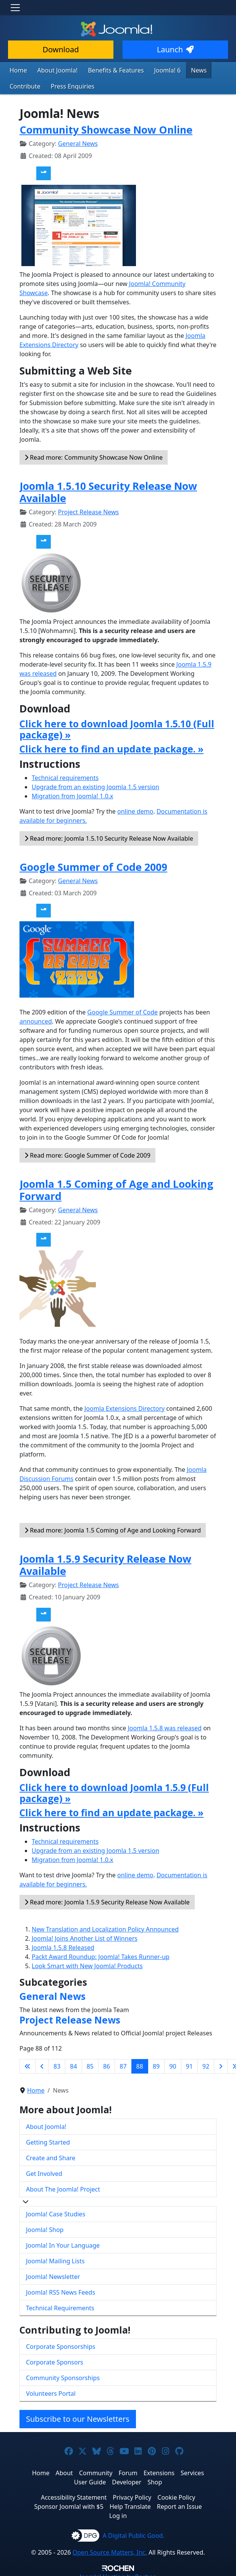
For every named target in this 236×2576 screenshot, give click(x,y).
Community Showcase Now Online (105, 128)
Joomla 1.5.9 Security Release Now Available (105, 1563)
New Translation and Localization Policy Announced (105, 1927)
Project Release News (88, 510)
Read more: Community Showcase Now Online (93, 455)
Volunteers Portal (51, 2391)
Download (60, 49)
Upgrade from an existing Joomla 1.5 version (95, 785)
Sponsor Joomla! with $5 (68, 2504)
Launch (175, 49)
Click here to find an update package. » (111, 747)
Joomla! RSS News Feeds (60, 2290)
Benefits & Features (106, 69)
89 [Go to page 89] (156, 2064)
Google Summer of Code (122, 1010)
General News (78, 141)
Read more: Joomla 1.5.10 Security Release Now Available (108, 836)
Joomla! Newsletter (53, 2274)
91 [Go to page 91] (189, 2064)
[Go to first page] (27, 2064)
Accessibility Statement (74, 2495)
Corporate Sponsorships (60, 2344)
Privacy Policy (132, 2495)
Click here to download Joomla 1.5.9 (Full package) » (114, 1790)
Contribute (23, 84)
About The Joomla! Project (63, 2187)
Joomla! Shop (44, 2227)
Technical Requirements (60, 2305)
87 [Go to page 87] (123, 2064)
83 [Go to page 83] (56, 2064)
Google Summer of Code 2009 (93, 865)
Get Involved (44, 2171)
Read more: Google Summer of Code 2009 (87, 1153)
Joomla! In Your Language (63, 2243)
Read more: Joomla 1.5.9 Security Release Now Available (107, 1900)
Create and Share (50, 2155)
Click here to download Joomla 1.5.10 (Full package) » (116, 727)
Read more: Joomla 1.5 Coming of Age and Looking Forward (112, 1528)
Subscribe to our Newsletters (77, 2417)
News (183, 69)
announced (35, 1019)
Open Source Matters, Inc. (110, 2550)
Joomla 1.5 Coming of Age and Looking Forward (116, 1188)
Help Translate (130, 2504)
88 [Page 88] (139, 2064)
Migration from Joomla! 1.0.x (72, 794)
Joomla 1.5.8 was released (165, 1726)
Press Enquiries (66, 84)
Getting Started (48, 2140)
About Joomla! (53, 69)
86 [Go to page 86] (106, 2064)
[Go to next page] (221, 2064)
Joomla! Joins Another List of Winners (84, 1936)
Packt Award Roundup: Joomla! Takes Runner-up (101, 1955)
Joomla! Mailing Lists (55, 2259)
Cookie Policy (176, 2495)
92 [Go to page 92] (205, 2064)
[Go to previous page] (42, 2064)
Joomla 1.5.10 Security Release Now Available (108, 490)
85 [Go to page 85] (90, 2064)
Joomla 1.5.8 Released (63, 1945)
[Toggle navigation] (15, 7)
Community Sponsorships (63, 2376)
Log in (118, 2514)
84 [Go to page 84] (73, 2064)
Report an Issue (179, 2504)
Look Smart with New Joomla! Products (87, 1964)
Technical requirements (65, 776)
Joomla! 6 (153, 69)
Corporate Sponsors (54, 2360)
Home (17, 69)
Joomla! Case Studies (55, 2212)
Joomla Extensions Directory (124, 1406)
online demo (135, 809)
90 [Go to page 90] (172, 2064)
